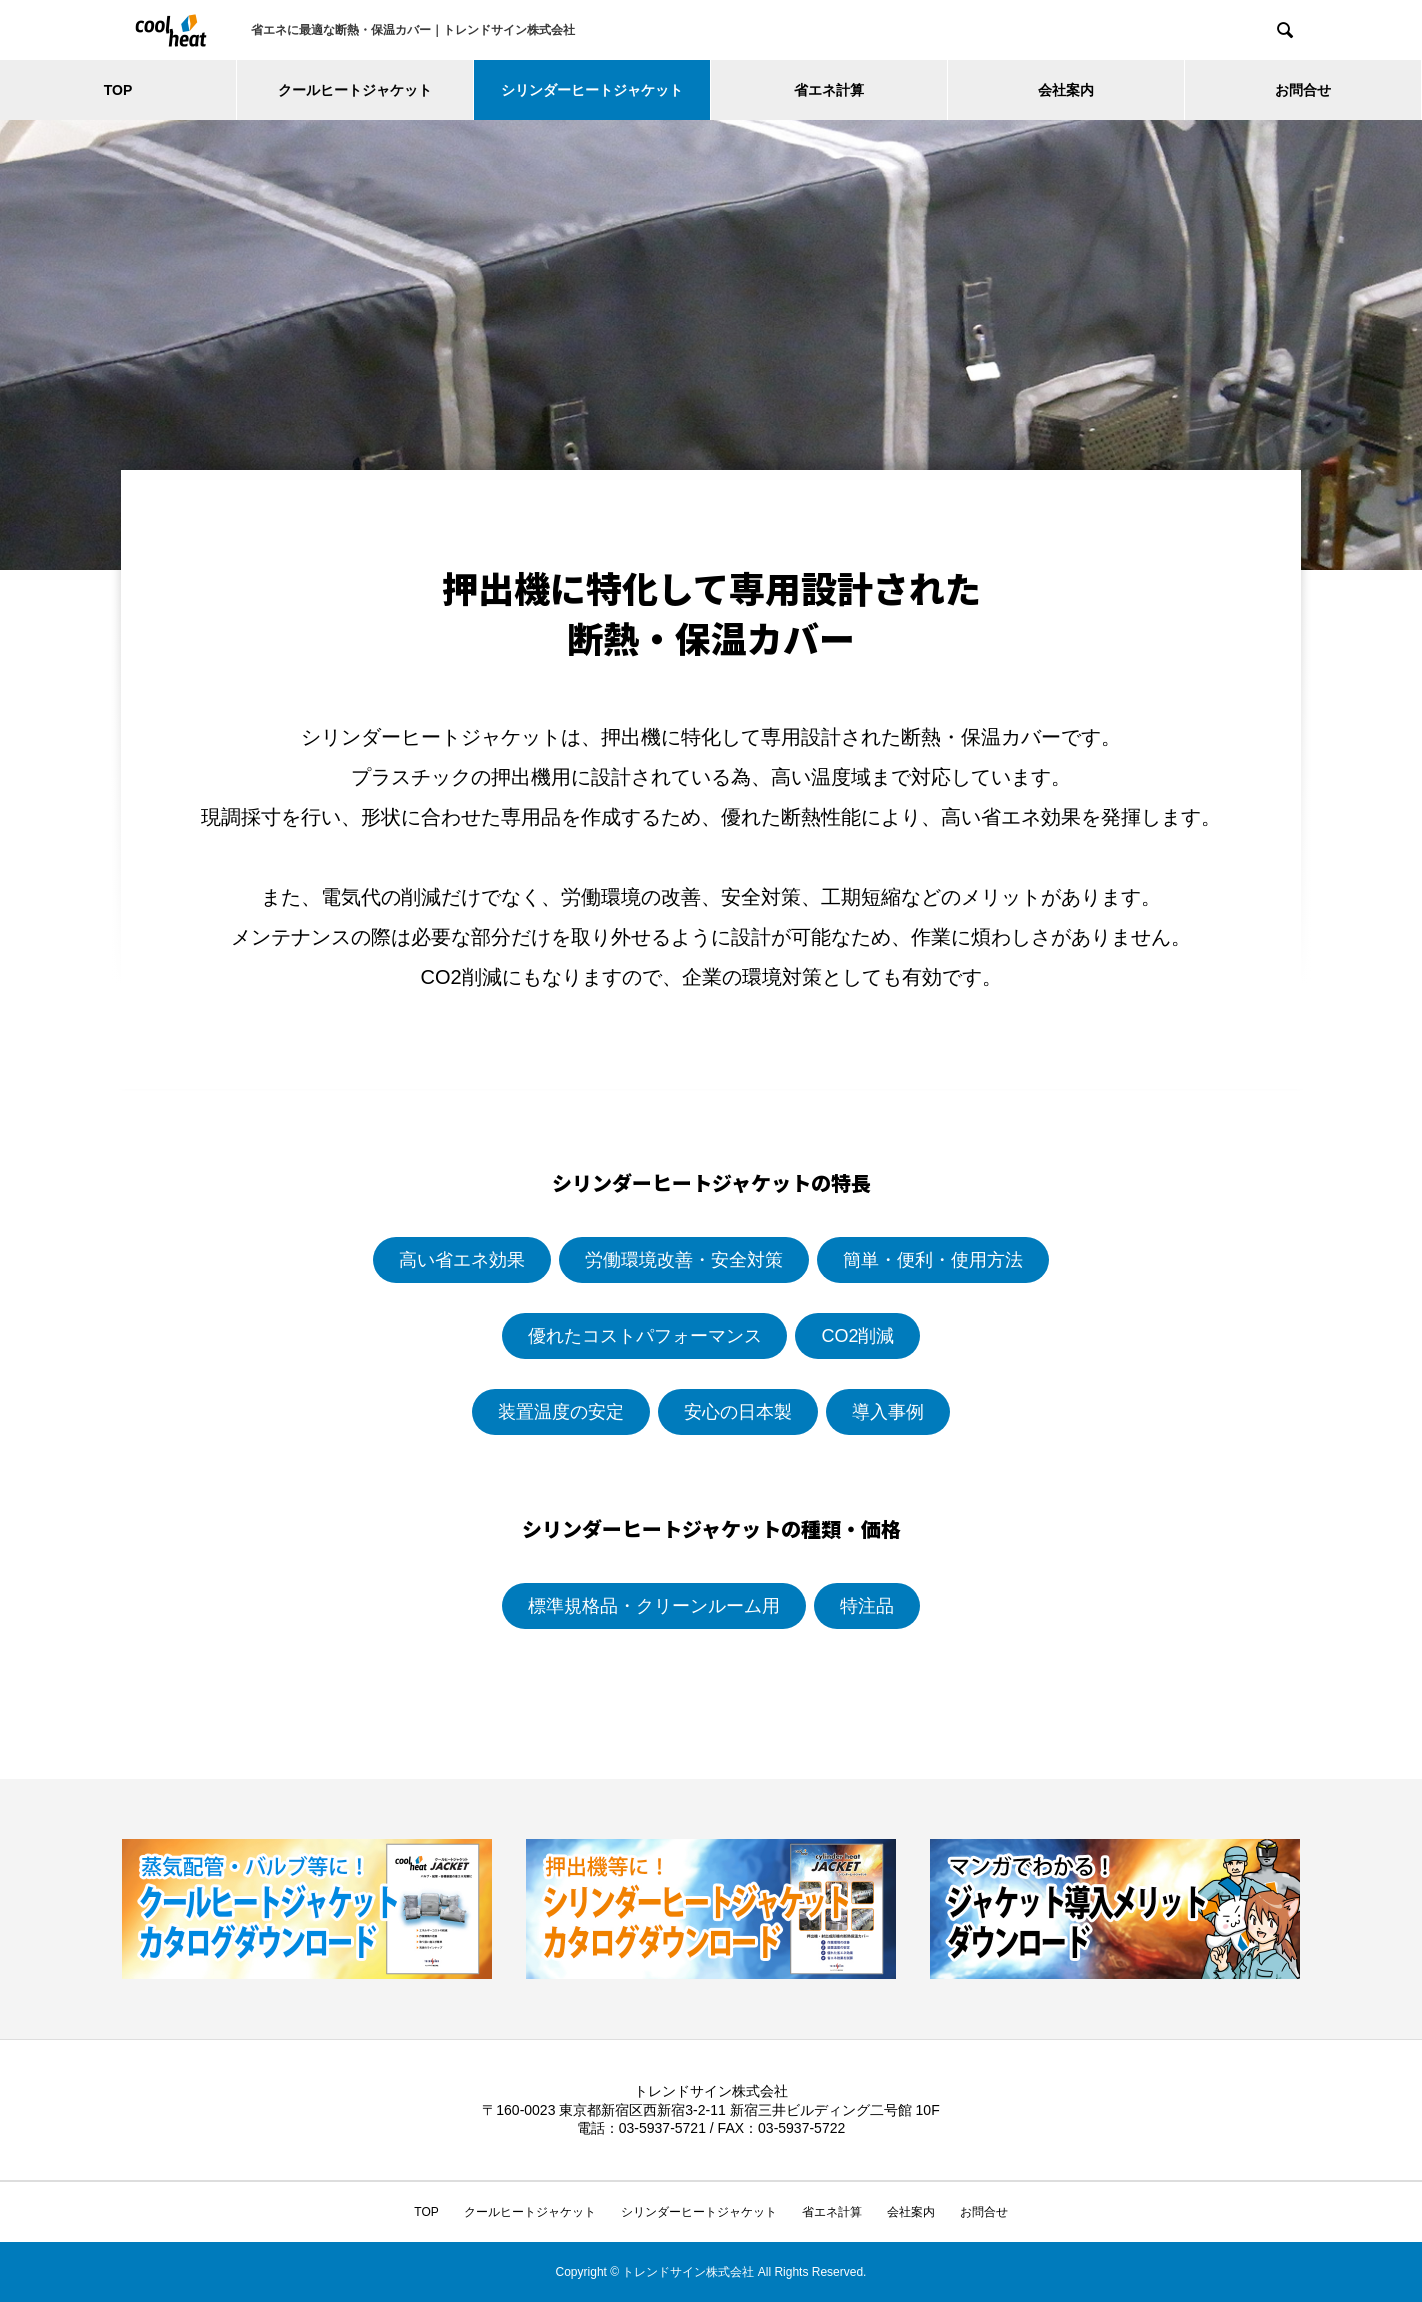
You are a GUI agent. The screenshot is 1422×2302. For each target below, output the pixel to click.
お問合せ (1303, 90)
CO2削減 (857, 1336)
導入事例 (888, 1412)
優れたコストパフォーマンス (645, 1336)
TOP (118, 90)
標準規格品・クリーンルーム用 (654, 1606)
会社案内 (1066, 90)
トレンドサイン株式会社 (711, 2091)
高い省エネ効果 (462, 1260)
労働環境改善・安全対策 (684, 1260)
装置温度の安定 (561, 1412)
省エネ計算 (829, 90)
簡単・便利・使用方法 (933, 1260)
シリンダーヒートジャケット (592, 90)
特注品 (867, 1606)
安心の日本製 (738, 1412)
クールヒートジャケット (355, 90)
